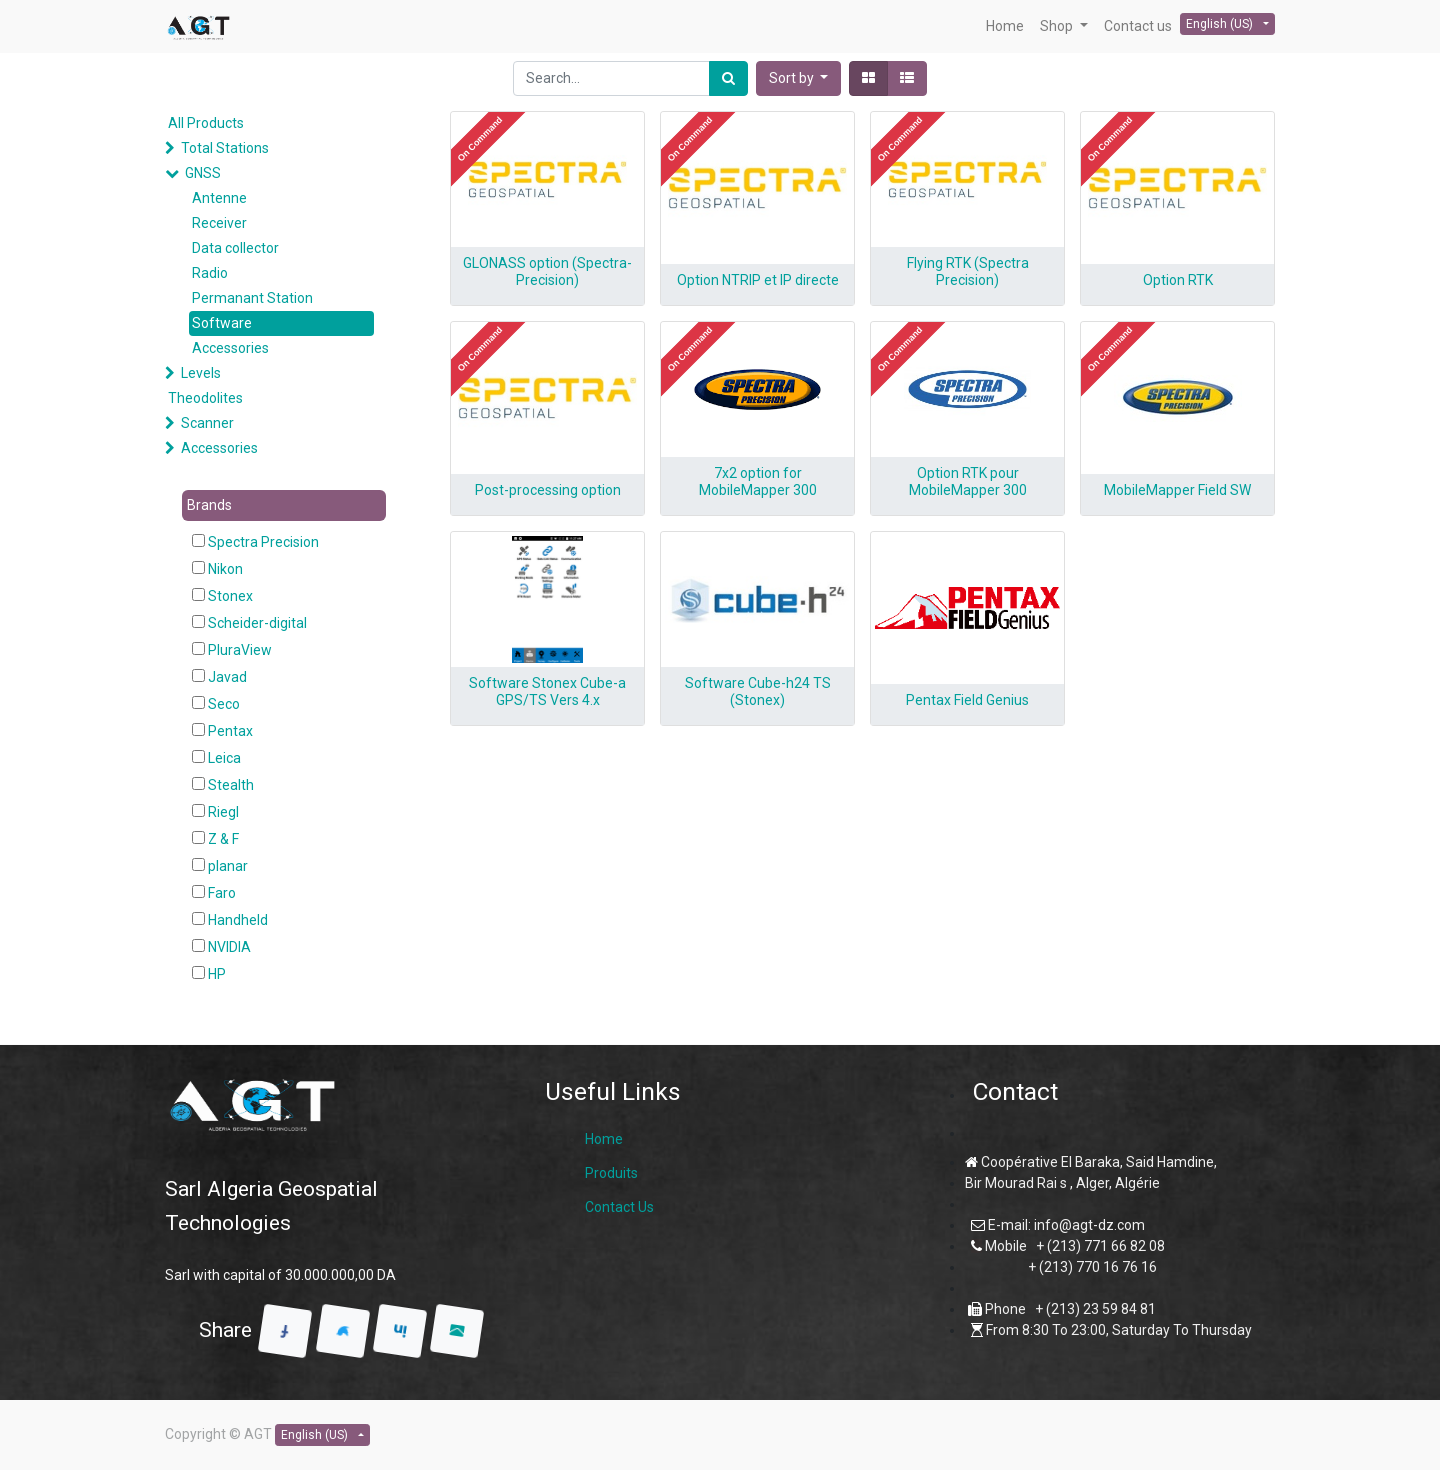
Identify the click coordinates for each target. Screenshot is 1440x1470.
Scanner (207, 423)
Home (604, 1139)
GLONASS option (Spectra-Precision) (547, 271)
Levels (201, 373)
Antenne (219, 198)
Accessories (230, 348)
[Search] (728, 78)
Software (222, 323)
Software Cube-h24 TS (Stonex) (758, 691)
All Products (206, 123)
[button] (799, 78)
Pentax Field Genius (967, 700)
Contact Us (619, 1207)
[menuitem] (1005, 26)
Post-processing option (548, 490)
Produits (611, 1173)
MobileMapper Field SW (1177, 490)
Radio (210, 273)
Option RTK (1178, 280)
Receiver (219, 223)
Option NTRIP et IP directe (758, 280)
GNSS (203, 173)
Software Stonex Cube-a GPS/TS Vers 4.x (547, 691)
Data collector (235, 248)
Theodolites (205, 398)
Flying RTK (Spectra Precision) (968, 271)
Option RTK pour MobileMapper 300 (968, 481)
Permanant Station (252, 298)
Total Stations (225, 148)
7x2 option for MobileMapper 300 (758, 481)
